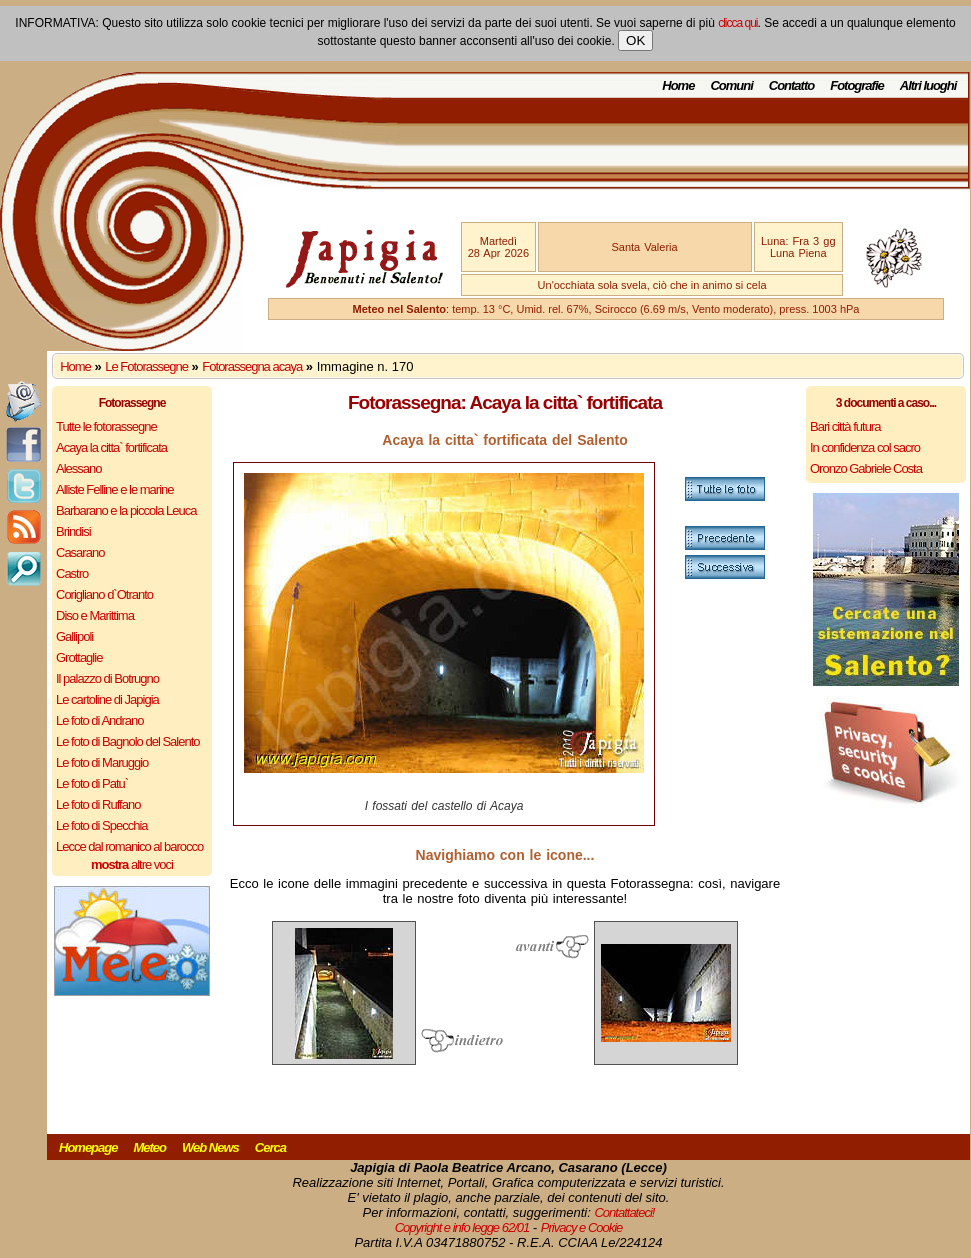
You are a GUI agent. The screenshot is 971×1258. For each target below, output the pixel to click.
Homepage (88, 1147)
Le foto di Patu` (92, 783)
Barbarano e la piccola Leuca (126, 510)
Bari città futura (845, 426)
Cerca (270, 1147)
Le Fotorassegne (146, 366)
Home (678, 85)
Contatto (791, 85)
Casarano (80, 552)
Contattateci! (624, 1212)
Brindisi (73, 531)
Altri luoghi (928, 85)
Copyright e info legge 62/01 (462, 1227)
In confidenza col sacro (865, 447)
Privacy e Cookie (582, 1227)
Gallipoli (74, 636)
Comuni (731, 85)
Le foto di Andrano (100, 720)
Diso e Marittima (95, 615)
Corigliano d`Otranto (104, 594)
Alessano (78, 468)
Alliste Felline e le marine (115, 489)
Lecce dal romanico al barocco (129, 846)
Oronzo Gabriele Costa (866, 468)
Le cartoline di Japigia (107, 699)
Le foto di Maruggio (102, 762)
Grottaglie (79, 657)
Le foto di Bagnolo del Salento (127, 741)
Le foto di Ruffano (98, 804)
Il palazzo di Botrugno (107, 678)
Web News (210, 1147)
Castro (72, 573)
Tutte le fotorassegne (106, 426)
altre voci (132, 864)
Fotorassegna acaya (252, 366)
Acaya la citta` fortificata (111, 447)
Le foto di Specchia (102, 825)
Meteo (149, 1147)
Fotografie (857, 85)
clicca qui (737, 23)
